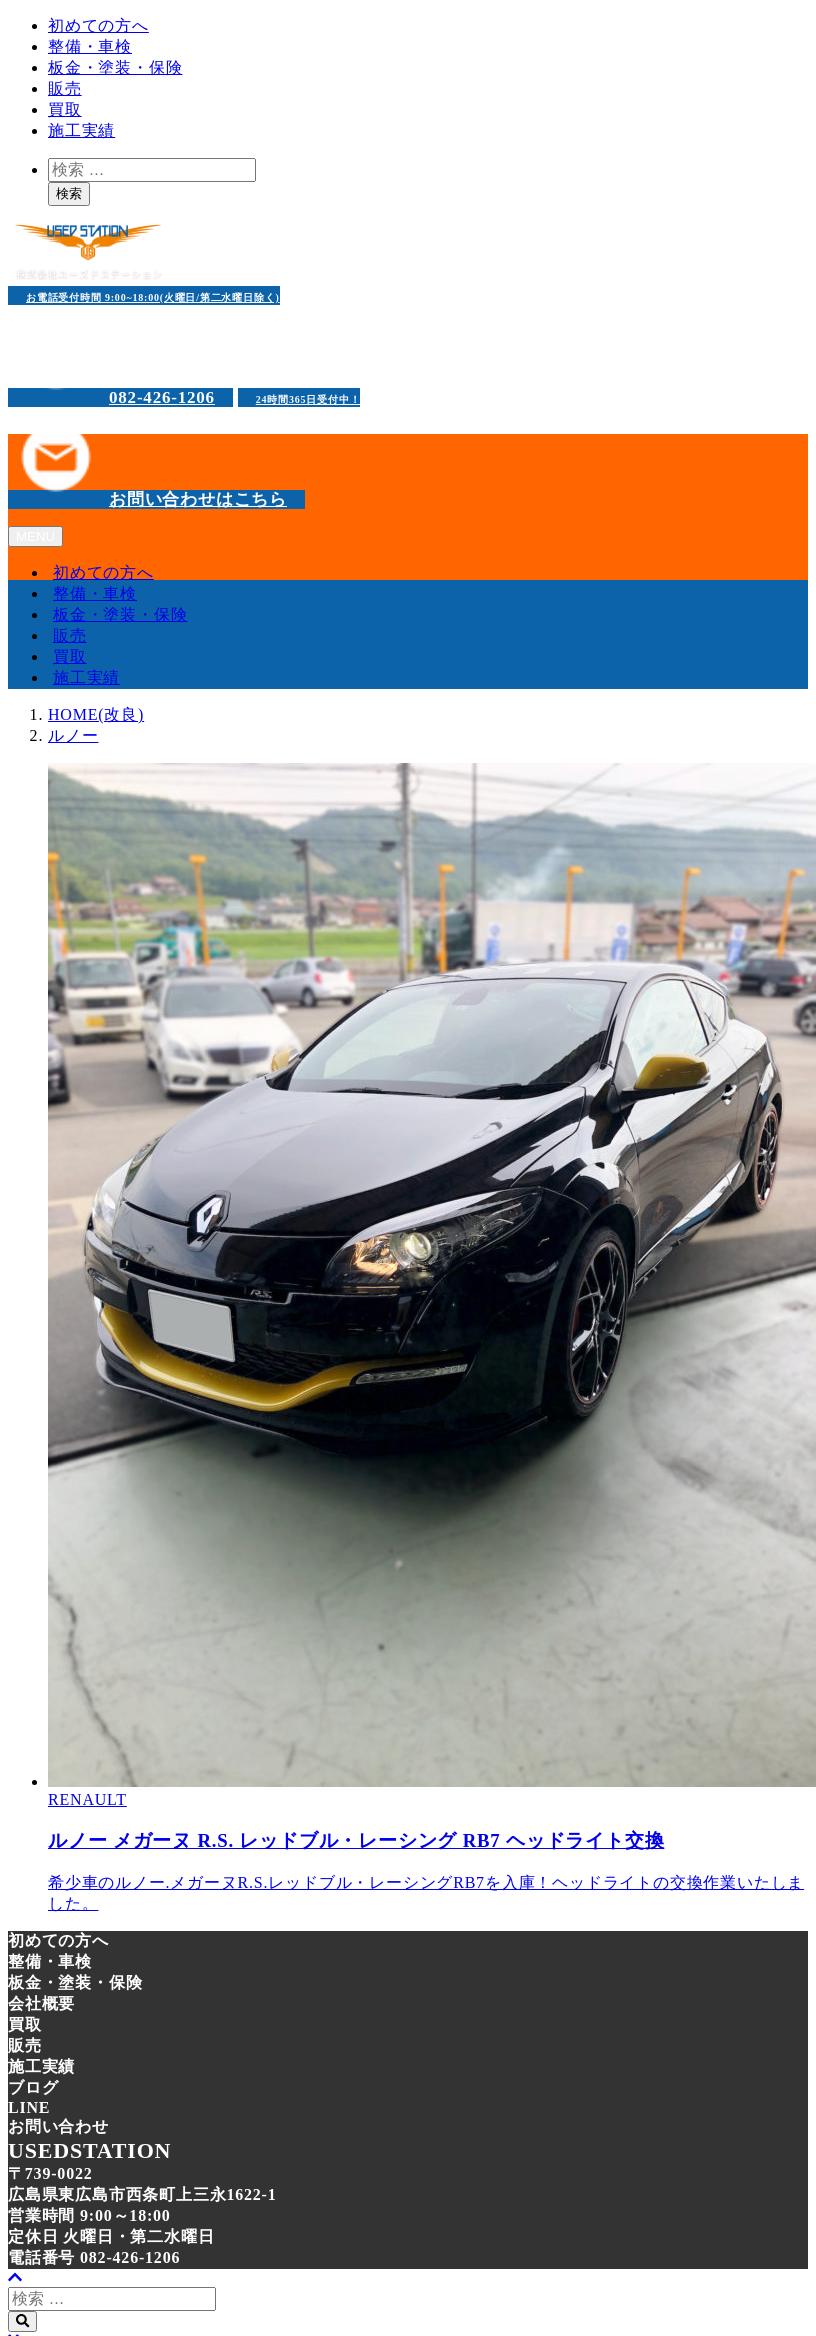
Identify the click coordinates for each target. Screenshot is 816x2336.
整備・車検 (90, 46)
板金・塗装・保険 (115, 67)
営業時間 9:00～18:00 (89, 2215)
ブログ (33, 2087)
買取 (65, 109)
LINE (29, 2107)
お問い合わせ (58, 2126)
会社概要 (41, 2003)
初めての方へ (98, 25)
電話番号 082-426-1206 (94, 2257)
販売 (65, 88)
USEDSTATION (89, 2150)
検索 (69, 193)
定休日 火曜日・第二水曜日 (111, 2236)
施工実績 (81, 130)
